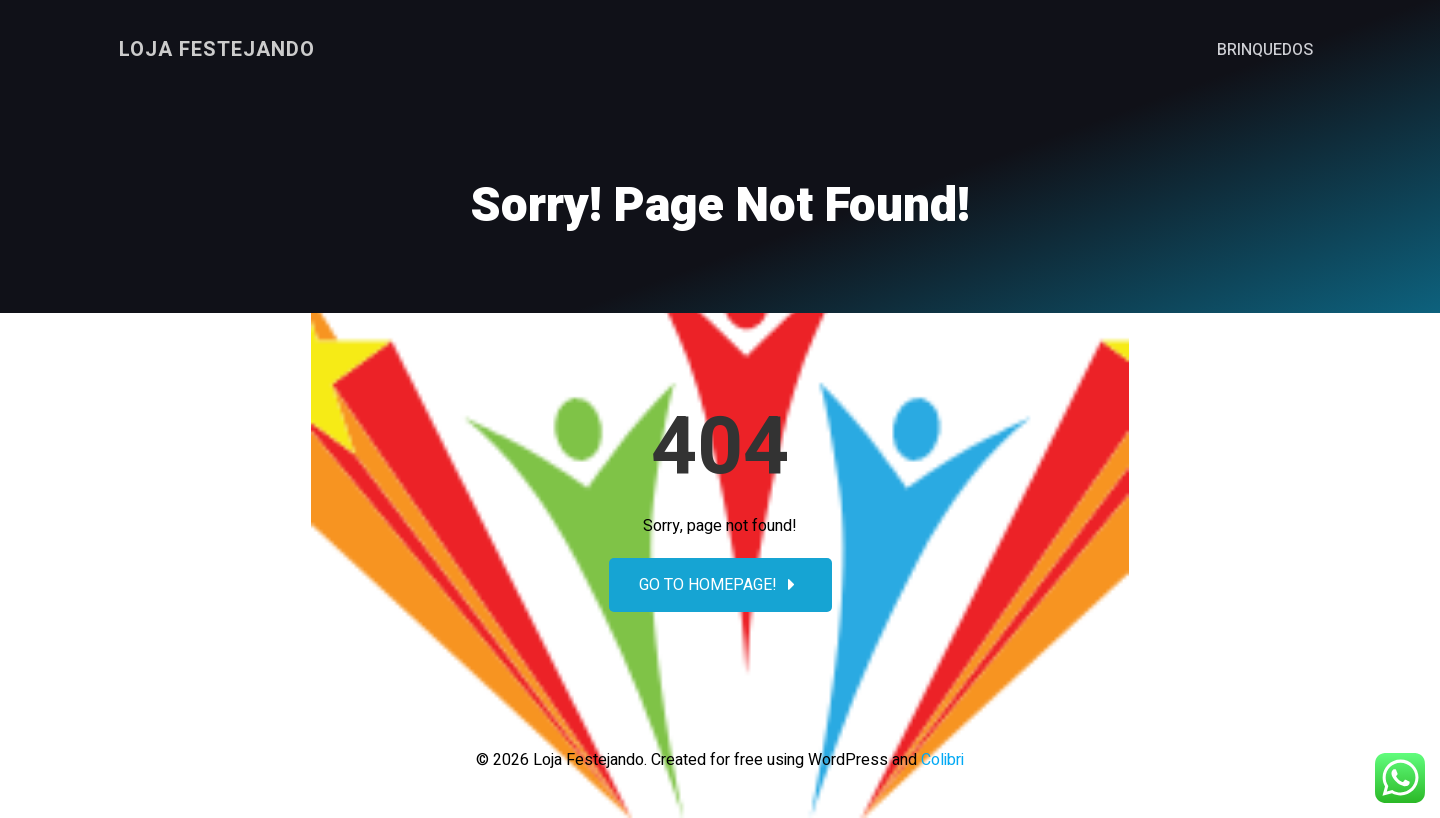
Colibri (942, 760)
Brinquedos (1265, 50)
